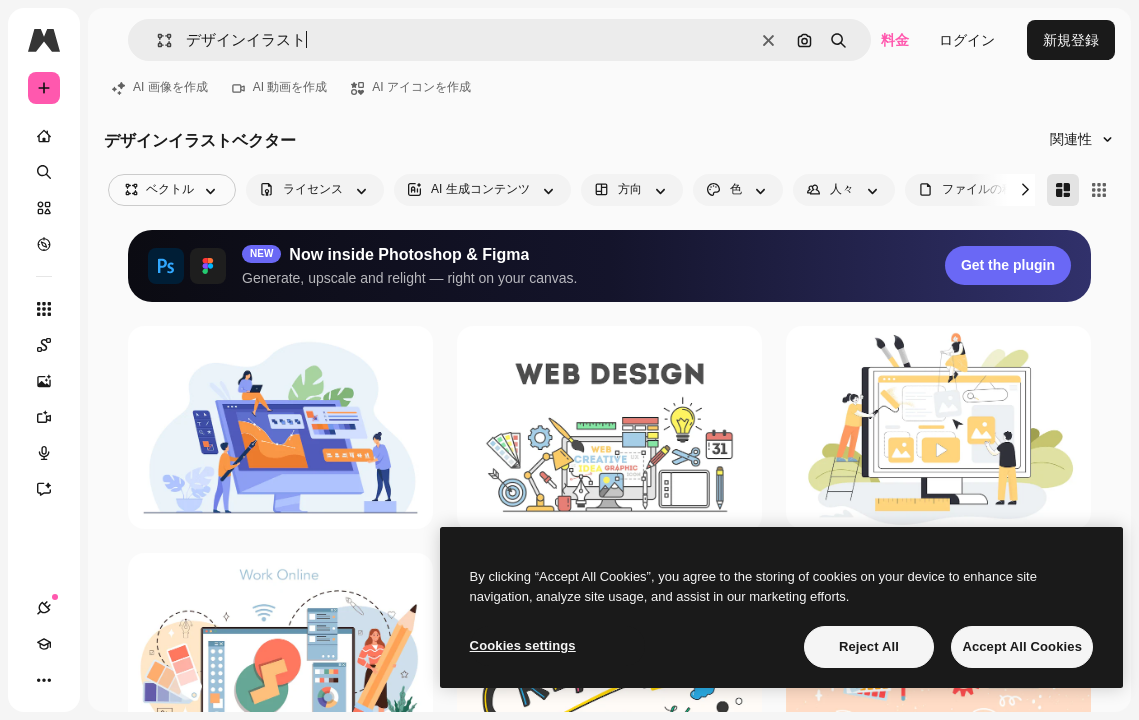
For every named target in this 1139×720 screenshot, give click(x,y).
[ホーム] (44, 136)
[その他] (44, 680)
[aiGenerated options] (482, 190)
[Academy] (44, 644)
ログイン (967, 40)
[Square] (1099, 190)
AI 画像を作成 (160, 87)
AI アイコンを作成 (411, 87)
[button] (156, 40)
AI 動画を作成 (280, 87)
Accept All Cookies (1022, 646)
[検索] (44, 172)
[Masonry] (1063, 190)
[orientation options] (632, 190)
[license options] (315, 190)
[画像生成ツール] (44, 381)
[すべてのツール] (44, 309)
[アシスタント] (44, 489)
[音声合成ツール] (44, 453)
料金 (895, 40)
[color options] (738, 190)
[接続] (44, 608)
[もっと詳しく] (44, 244)
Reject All (869, 646)
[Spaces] (44, 345)
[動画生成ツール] (44, 417)
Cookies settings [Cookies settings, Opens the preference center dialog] (523, 645)
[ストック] (44, 208)
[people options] (844, 190)
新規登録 (1071, 40)
